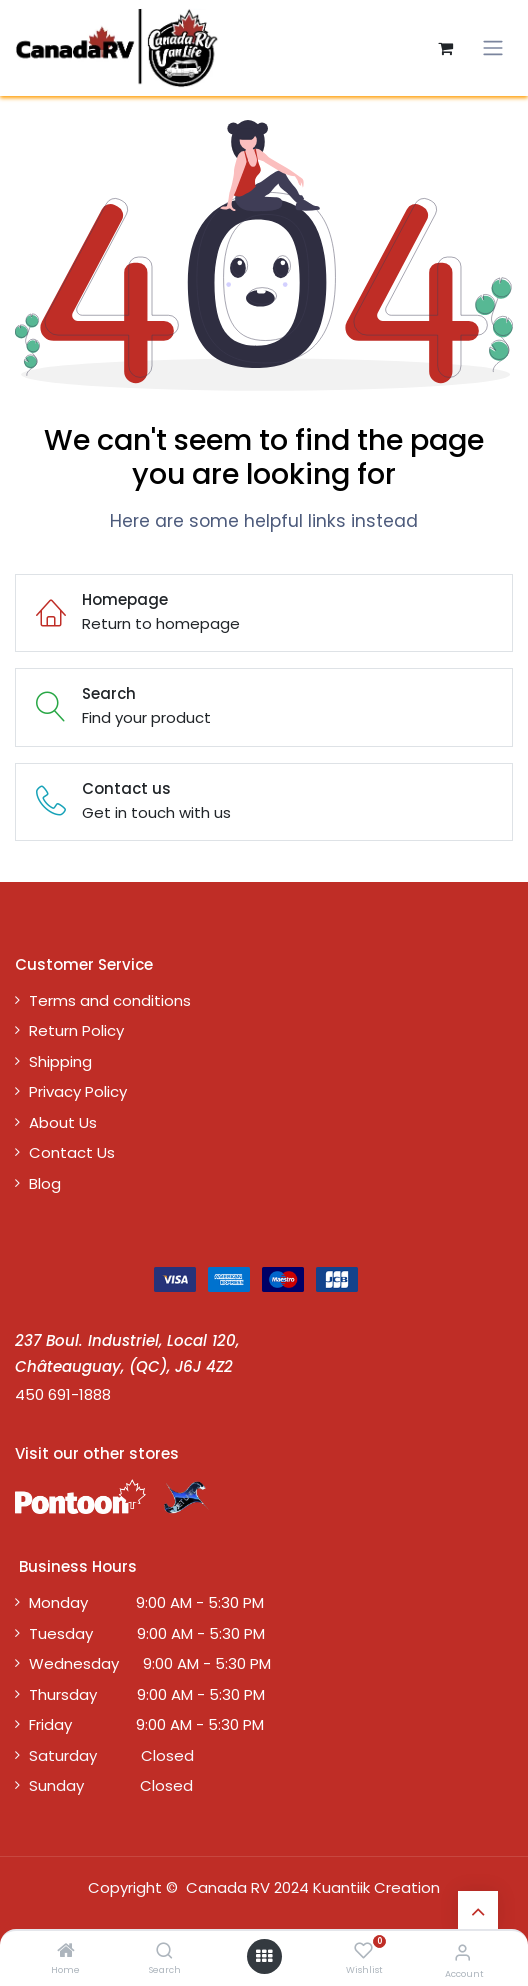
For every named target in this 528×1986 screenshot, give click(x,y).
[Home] (66, 1951)
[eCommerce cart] (445, 48)
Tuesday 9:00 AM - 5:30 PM (147, 1633)
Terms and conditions (110, 1000)
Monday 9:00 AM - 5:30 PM (146, 1602)
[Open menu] (264, 1956)
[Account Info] (462, 1952)
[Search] (164, 1951)
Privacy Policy (78, 1091)
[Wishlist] (363, 1951)
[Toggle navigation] (493, 48)
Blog (45, 1183)
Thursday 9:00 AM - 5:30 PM (147, 1694)
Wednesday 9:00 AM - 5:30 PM (150, 1663)
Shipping (60, 1061)
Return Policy (76, 1030)
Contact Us (72, 1152)
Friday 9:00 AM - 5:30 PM (146, 1724)
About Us (63, 1122)
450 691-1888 (63, 1394)
